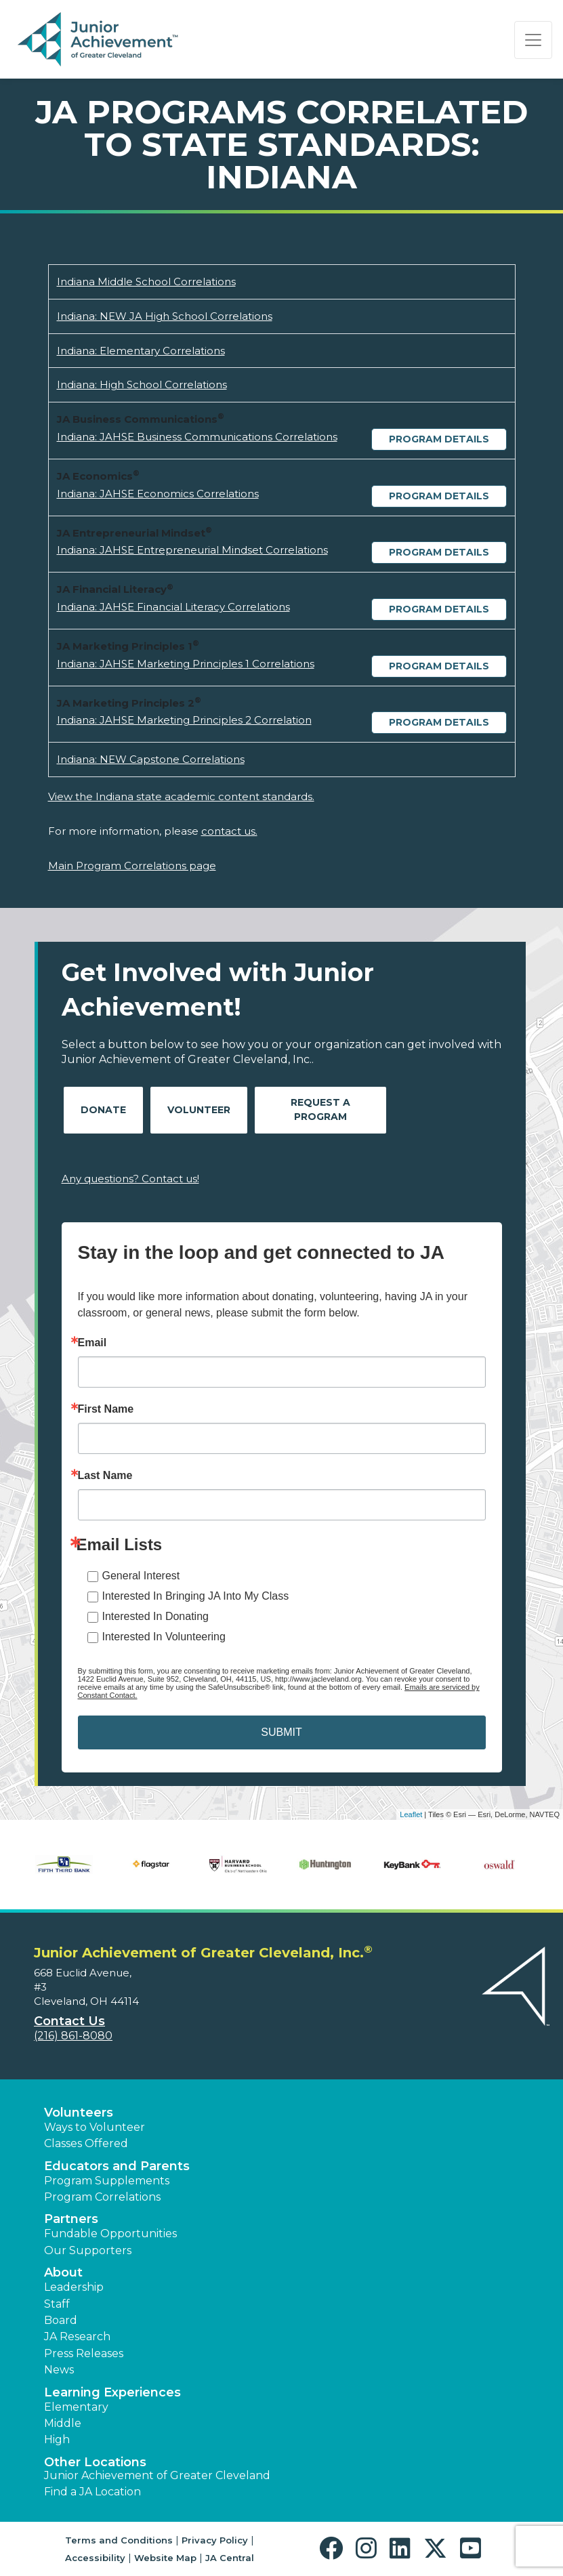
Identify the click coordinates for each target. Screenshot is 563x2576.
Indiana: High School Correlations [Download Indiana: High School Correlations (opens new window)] (142, 384)
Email (92, 1342)
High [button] (57, 2439)
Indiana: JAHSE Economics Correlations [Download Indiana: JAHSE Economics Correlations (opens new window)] (158, 493)
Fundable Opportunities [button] (110, 2233)
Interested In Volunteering (164, 1636)
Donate (103, 1110)
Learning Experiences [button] (112, 2392)
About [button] (63, 2272)
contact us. (229, 831)
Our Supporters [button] (87, 2250)
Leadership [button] (74, 2287)
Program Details (439, 439)
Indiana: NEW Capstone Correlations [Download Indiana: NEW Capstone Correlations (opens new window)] (151, 759)
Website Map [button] (165, 2557)
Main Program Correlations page (132, 865)
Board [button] (60, 2320)
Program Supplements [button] (106, 2180)
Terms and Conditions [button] (119, 2540)
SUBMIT (281, 1732)
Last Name (105, 1475)
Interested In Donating (155, 1616)
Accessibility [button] (95, 2557)
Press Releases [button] (83, 2353)
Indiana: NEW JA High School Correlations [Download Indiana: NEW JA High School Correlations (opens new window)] (164, 316)
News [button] (59, 2369)
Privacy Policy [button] (215, 2540)
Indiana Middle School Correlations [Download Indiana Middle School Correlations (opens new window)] (146, 281)
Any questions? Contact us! (130, 1178)
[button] (334, 2548)
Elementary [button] (76, 2407)
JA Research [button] (77, 2336)
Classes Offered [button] (86, 2143)
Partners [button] (71, 2219)
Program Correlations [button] (102, 2196)
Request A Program (320, 1109)
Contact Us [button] (69, 2021)
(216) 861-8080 (73, 2035)
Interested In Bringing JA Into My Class (195, 1596)
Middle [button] (62, 2423)
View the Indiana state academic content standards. (181, 796)
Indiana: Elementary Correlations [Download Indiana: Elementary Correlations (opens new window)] (141, 350)
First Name (106, 1409)
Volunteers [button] (78, 2112)
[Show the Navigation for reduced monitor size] (533, 40)
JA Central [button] (229, 2557)
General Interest (141, 1575)
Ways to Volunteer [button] (94, 2127)
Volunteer (198, 1110)
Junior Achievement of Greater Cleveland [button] (157, 2475)
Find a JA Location (92, 2491)
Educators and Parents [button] (117, 2166)
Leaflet (411, 1814)
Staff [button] (57, 2304)
